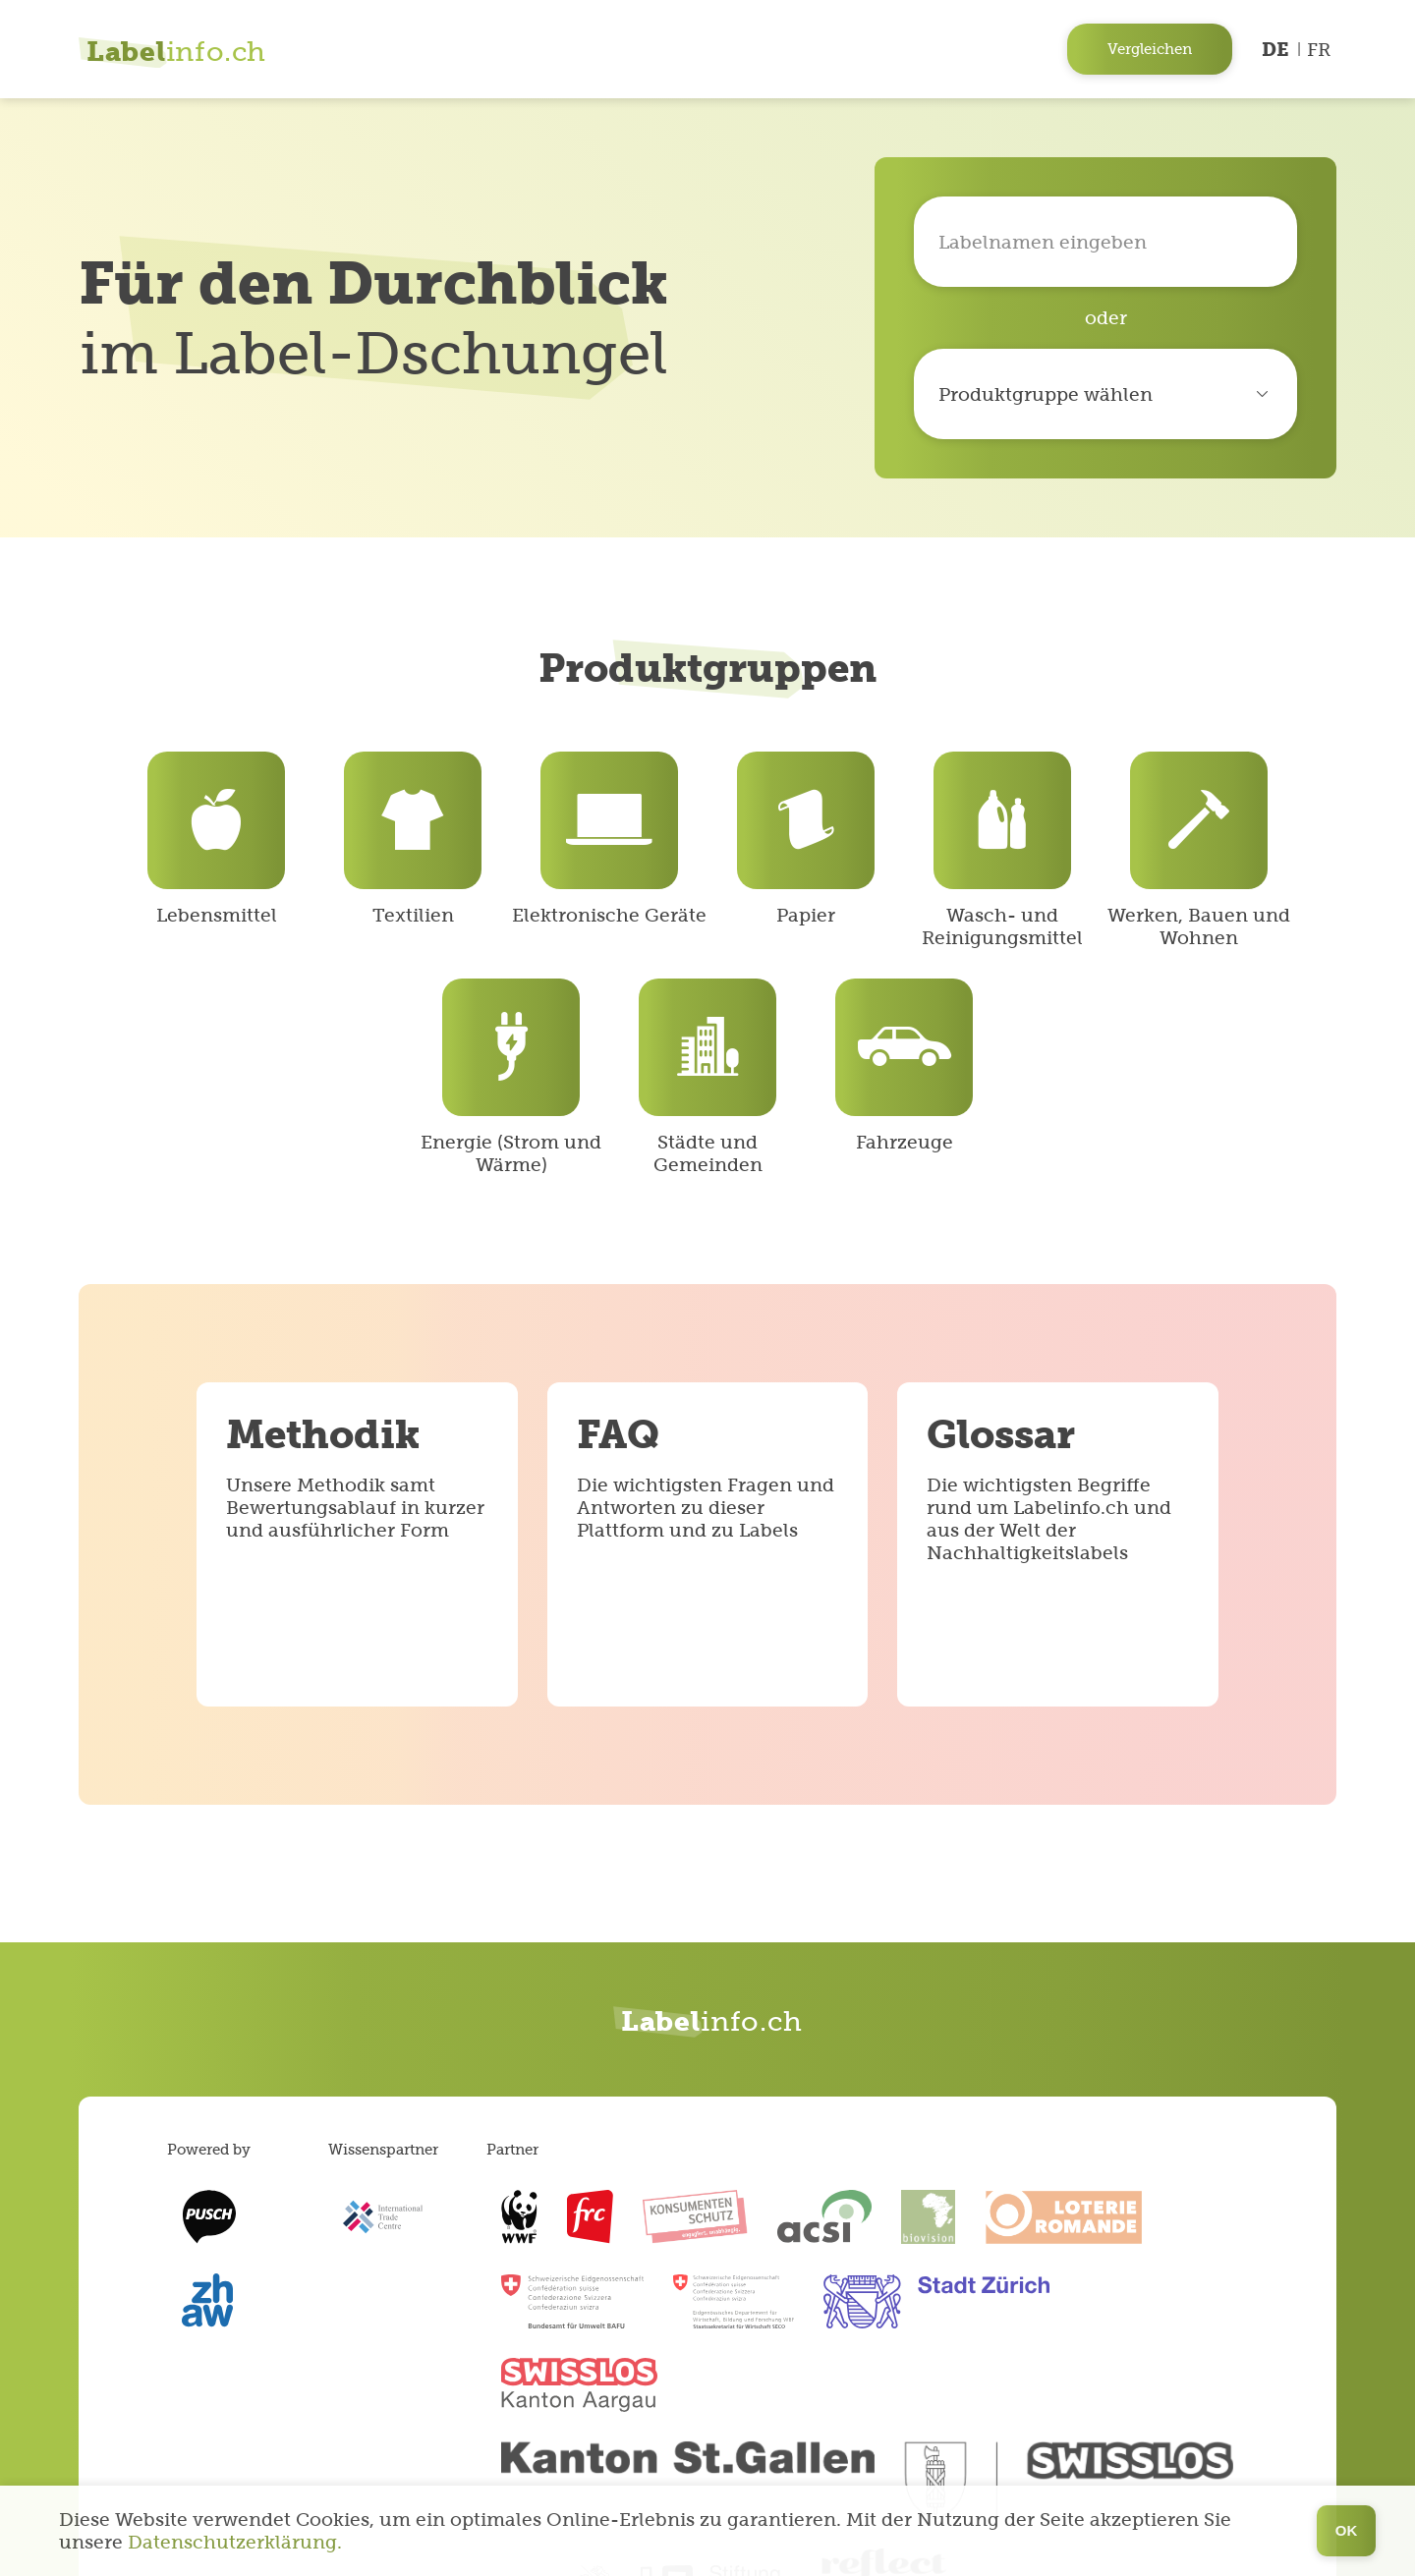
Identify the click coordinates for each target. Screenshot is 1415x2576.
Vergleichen (1149, 48)
